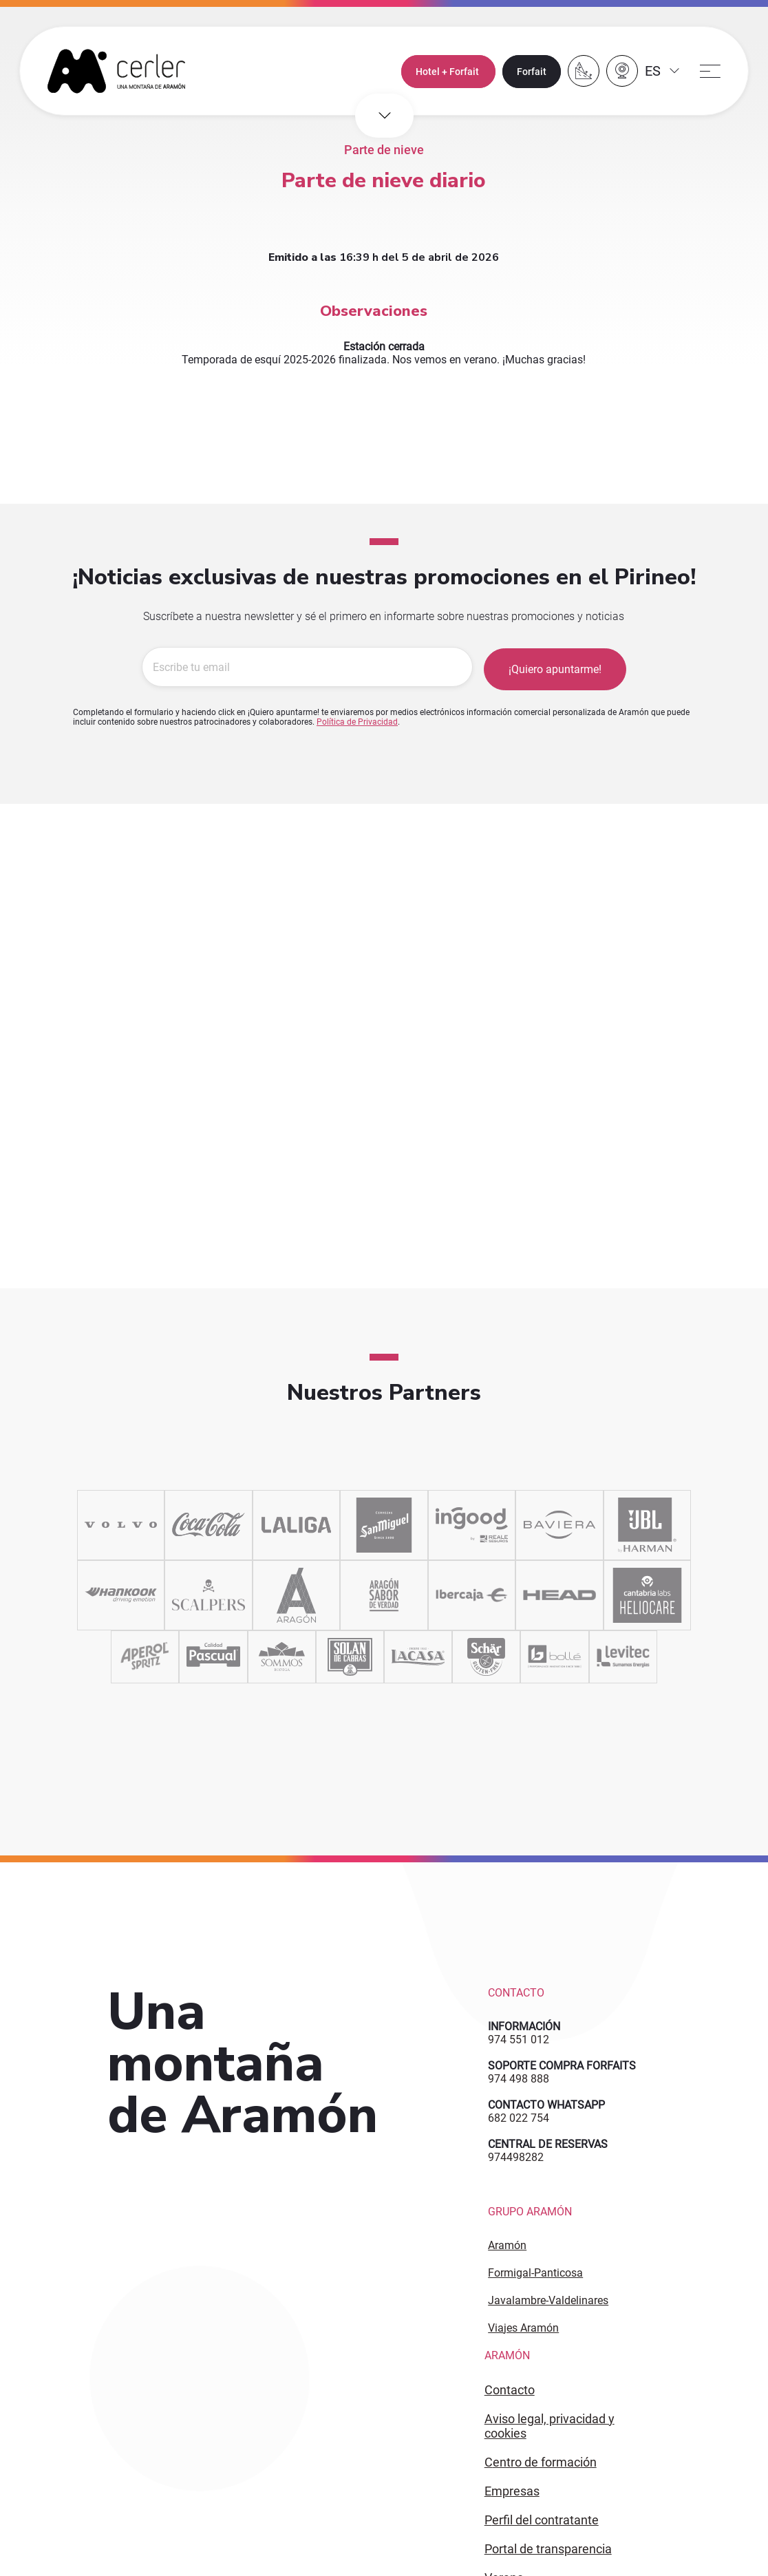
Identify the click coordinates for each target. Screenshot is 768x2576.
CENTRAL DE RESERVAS (548, 2144)
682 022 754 (518, 2118)
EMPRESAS (512, 2491)
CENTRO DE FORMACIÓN (540, 2462)
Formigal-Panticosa (535, 2272)
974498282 (516, 2157)
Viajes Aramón (523, 2327)
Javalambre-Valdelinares (548, 2300)
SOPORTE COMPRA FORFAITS (562, 2065)
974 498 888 (518, 2078)
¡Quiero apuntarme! (555, 667)
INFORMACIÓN (524, 2026)
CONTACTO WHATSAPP (546, 2104)
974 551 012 (518, 2039)
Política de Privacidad (357, 720)
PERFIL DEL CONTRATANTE (541, 2520)
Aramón (507, 2245)
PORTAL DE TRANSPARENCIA (548, 2549)
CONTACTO (509, 2390)
